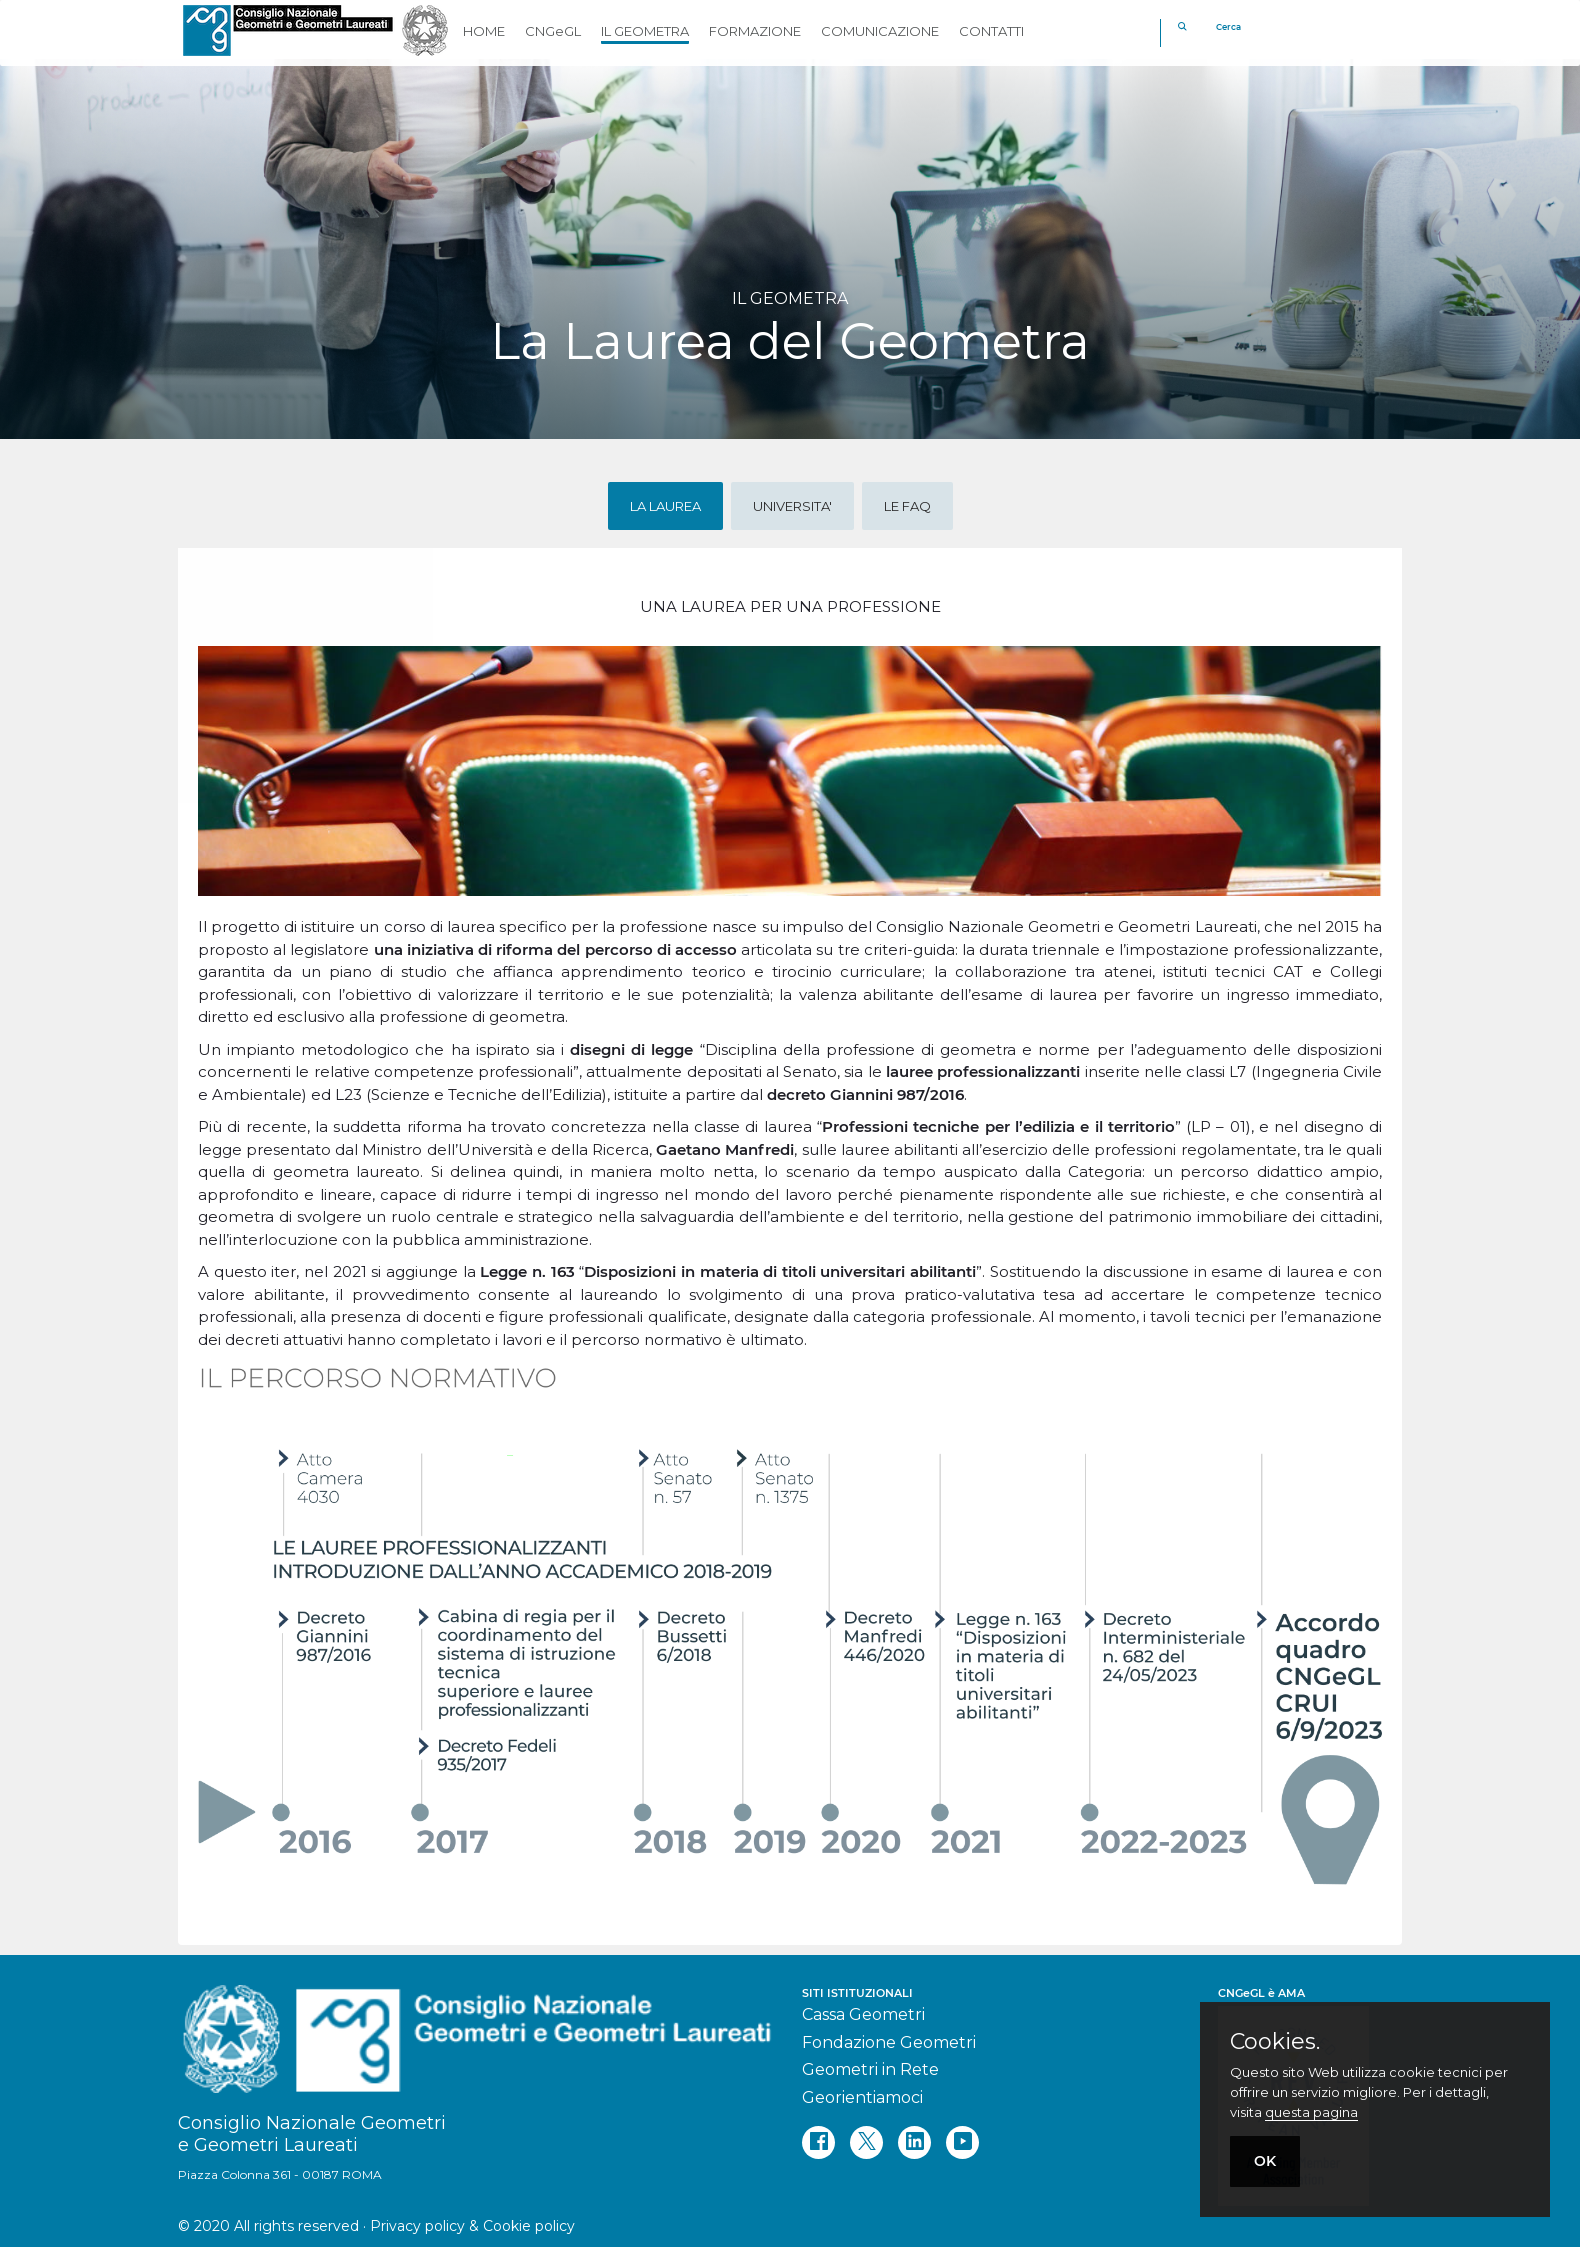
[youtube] (962, 2142)
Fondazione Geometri (889, 2042)
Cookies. (1275, 2042)
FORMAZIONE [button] (755, 31)
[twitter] (866, 2142)
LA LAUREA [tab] (665, 506)
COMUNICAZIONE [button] (880, 31)
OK (1265, 2161)
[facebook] (818, 2142)
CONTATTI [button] (991, 31)
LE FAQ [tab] (907, 506)
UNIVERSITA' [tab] (792, 506)
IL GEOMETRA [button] (645, 31)
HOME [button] (484, 31)
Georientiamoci (862, 2097)
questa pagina (1311, 2112)
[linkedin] (914, 2142)
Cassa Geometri (863, 2014)
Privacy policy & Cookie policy (472, 2226)
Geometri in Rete (870, 2069)
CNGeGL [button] (553, 31)
